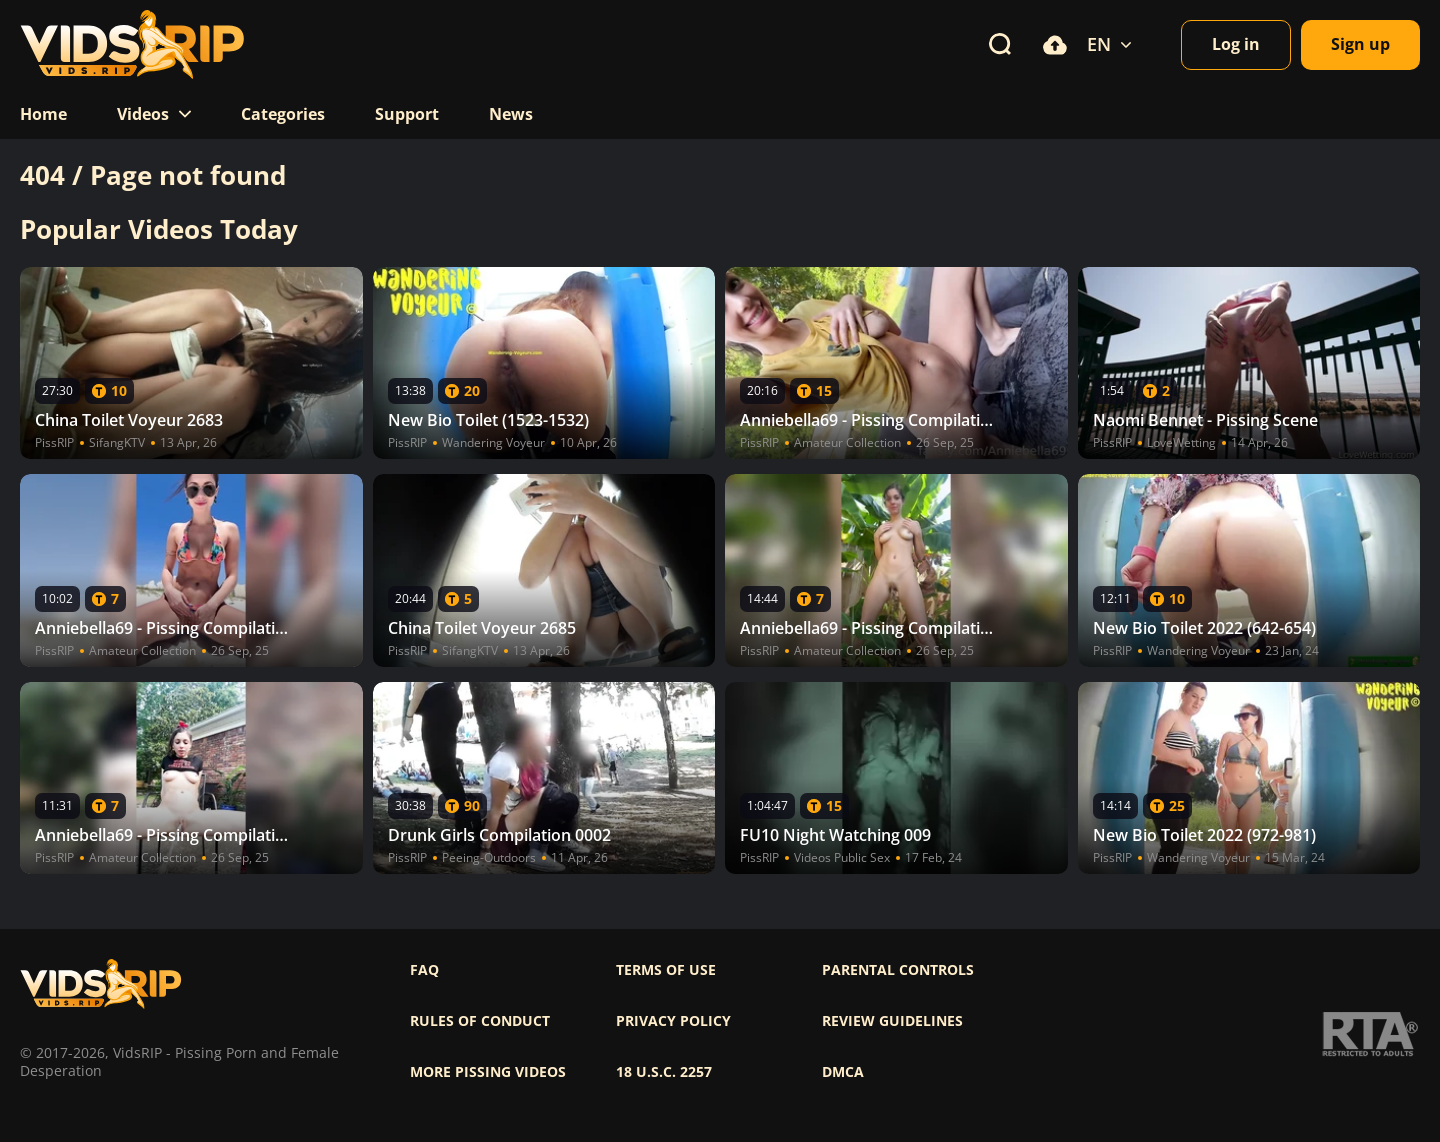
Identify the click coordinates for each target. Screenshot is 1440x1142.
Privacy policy (673, 1021)
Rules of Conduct (480, 1021)
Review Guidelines (892, 1021)
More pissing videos (488, 1072)
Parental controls (898, 970)
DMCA (843, 1072)
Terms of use (666, 970)
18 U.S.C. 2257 (664, 1072)
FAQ (424, 970)
